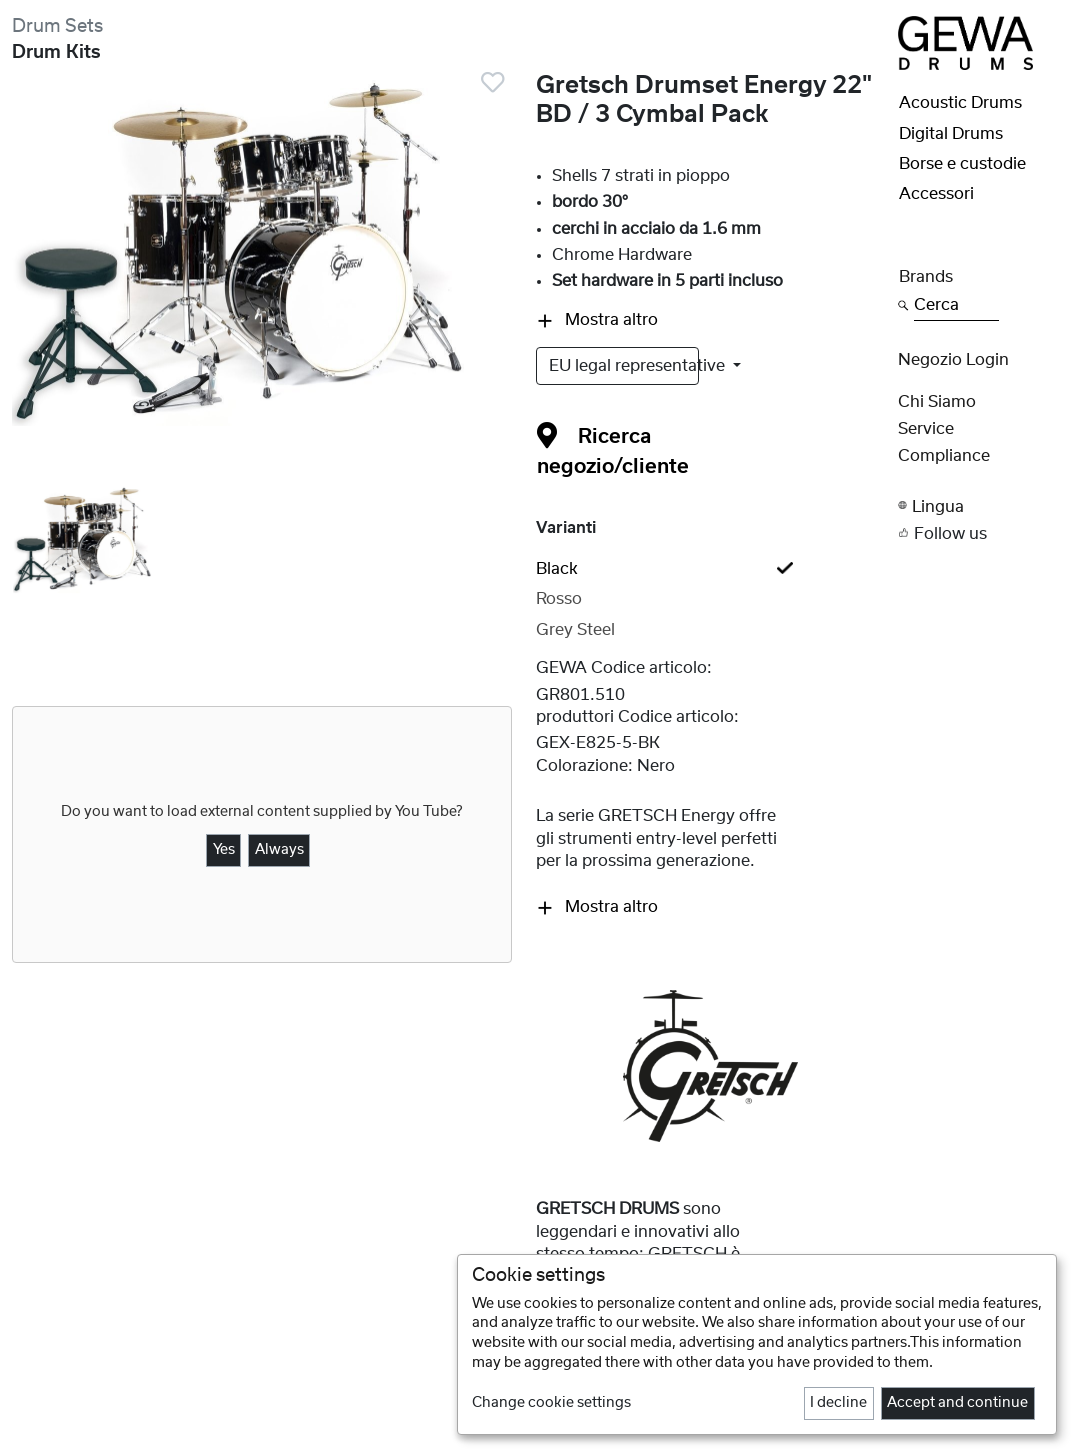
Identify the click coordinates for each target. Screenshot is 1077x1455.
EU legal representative (624, 366)
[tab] (711, 569)
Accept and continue (957, 1403)
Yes (224, 850)
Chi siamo (937, 402)
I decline (838, 1403)
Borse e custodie (962, 164)
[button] (982, 505)
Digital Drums (951, 134)
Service (926, 429)
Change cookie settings (551, 1403)
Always (279, 850)
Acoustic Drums (960, 103)
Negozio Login (953, 360)
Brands (926, 277)
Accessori (936, 194)
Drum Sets (57, 26)
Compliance (944, 456)
